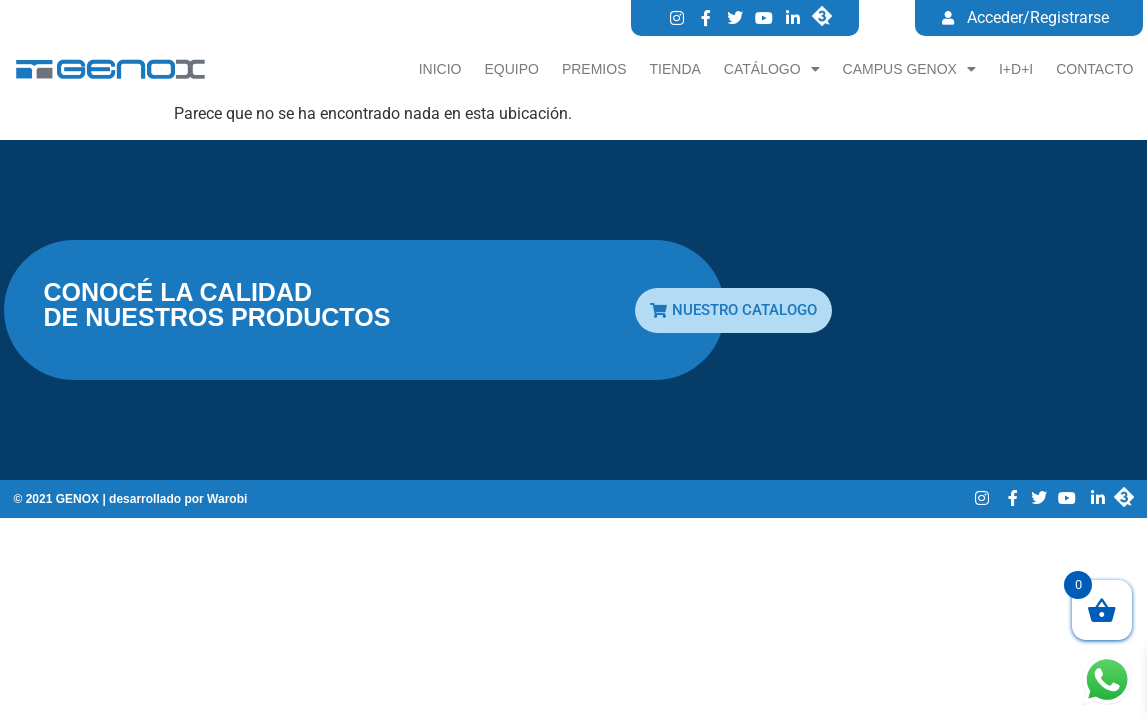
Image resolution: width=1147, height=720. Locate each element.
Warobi (227, 499)
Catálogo (772, 69)
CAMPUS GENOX (909, 69)
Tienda (675, 69)
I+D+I (1016, 69)
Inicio (440, 69)
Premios (594, 69)
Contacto (1094, 69)
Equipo (511, 69)
